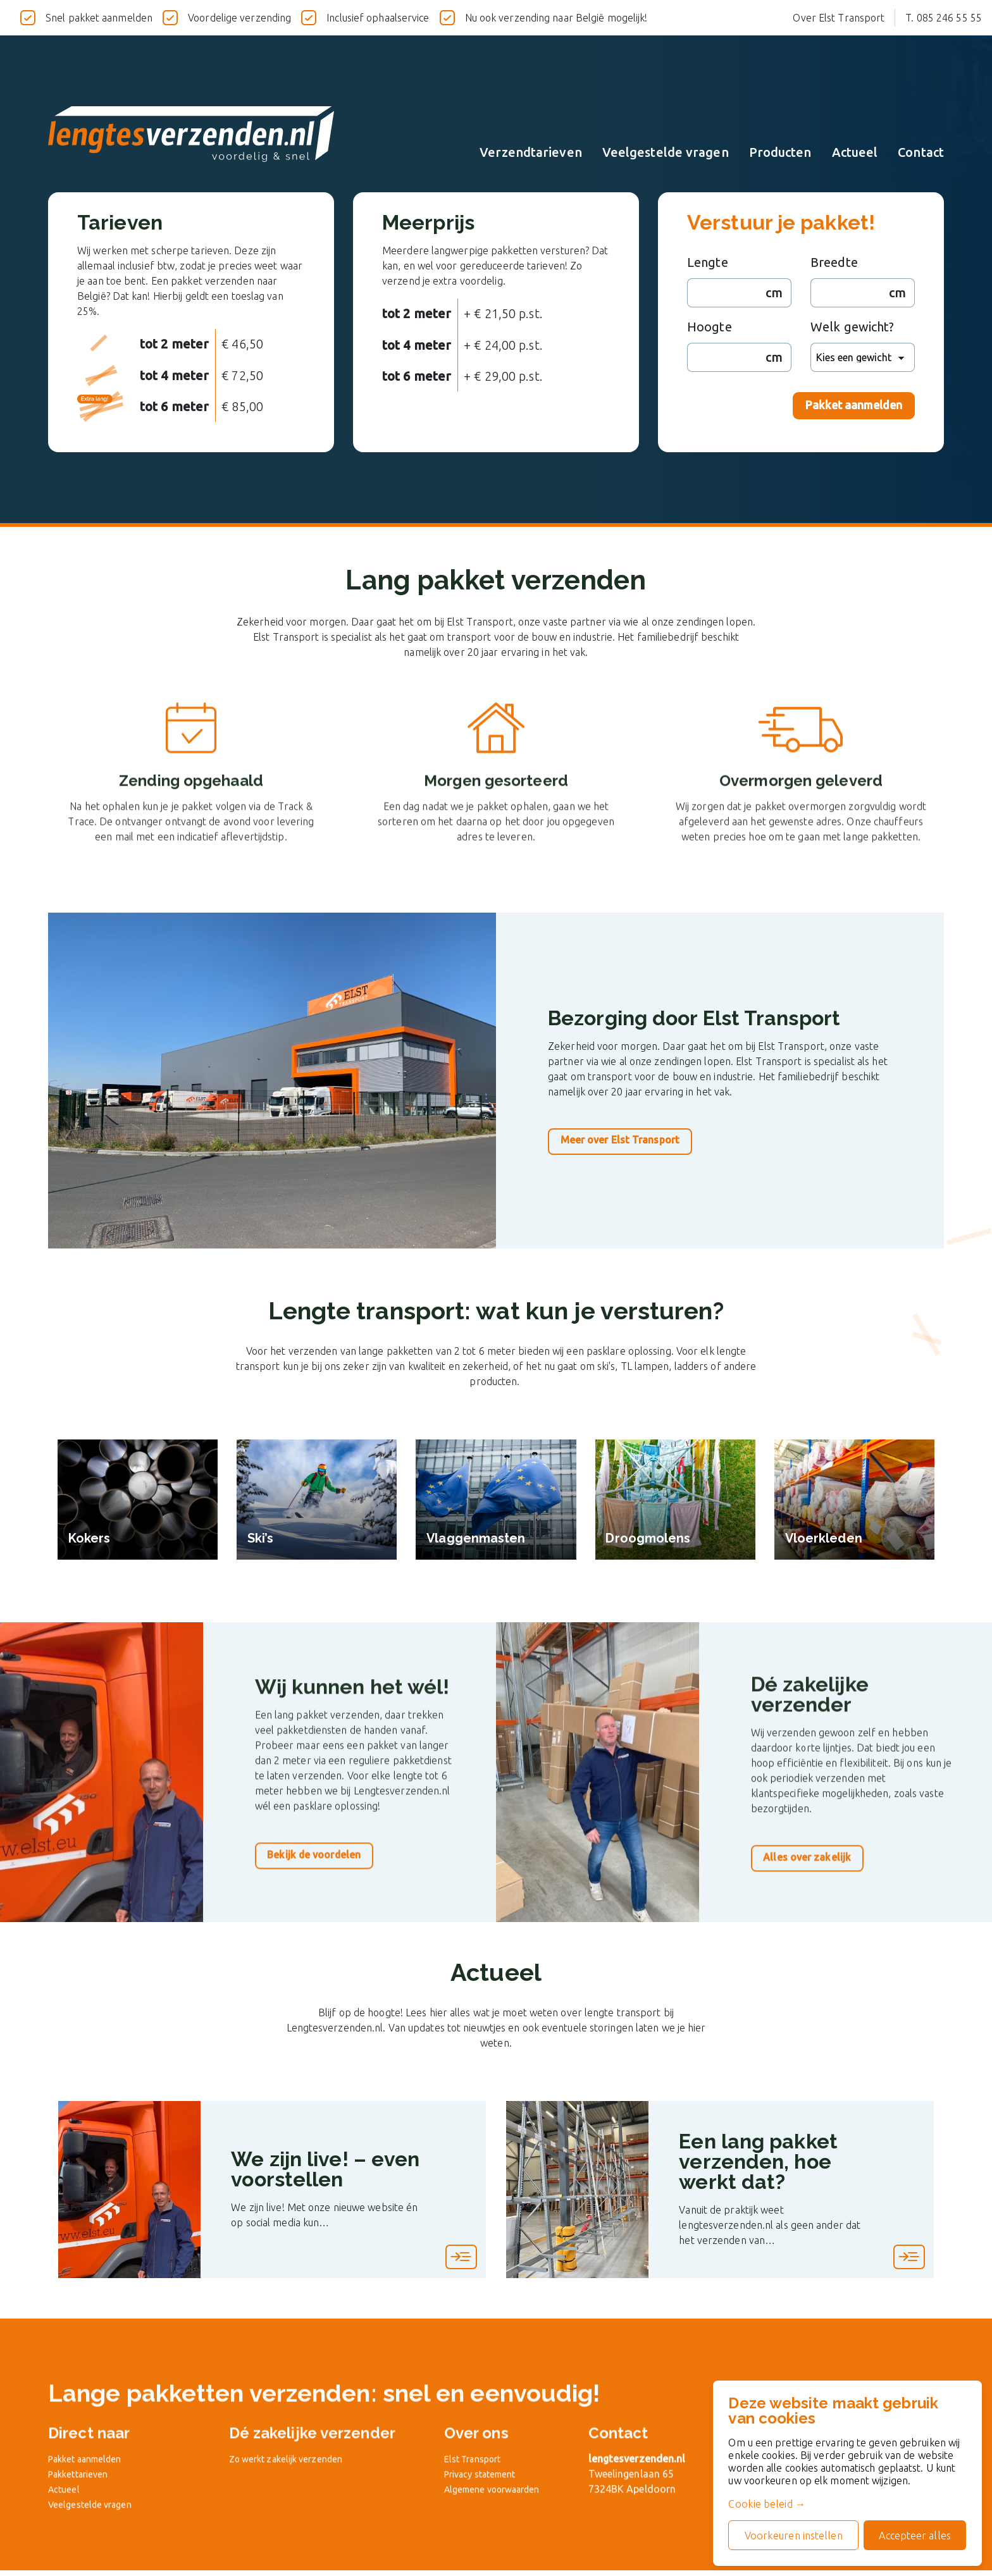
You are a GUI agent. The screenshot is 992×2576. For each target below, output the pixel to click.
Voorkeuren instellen (787, 2533)
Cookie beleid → (759, 2501)
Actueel (855, 152)
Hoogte (709, 326)
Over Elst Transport (838, 17)
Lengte (707, 262)
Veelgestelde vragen (665, 152)
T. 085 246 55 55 (943, 17)
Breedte (834, 262)
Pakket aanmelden (853, 404)
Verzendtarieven (531, 152)
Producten (780, 152)
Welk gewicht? (852, 326)
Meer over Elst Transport (627, 1140)
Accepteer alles (913, 2533)
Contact (921, 152)
